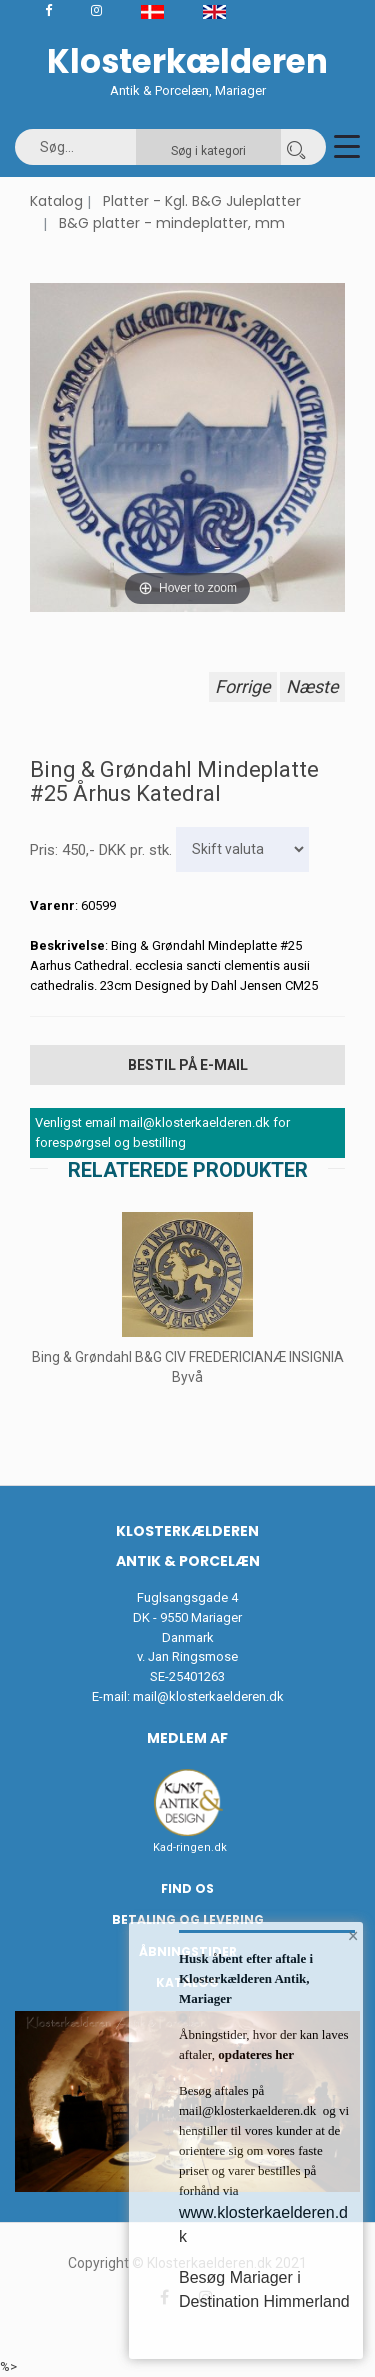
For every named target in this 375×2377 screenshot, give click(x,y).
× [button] (353, 1936)
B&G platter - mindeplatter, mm (172, 223)
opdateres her (254, 2054)
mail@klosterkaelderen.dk (208, 1696)
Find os (187, 1888)
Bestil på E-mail (188, 1065)
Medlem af (187, 1738)
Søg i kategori (208, 151)
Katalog (56, 201)
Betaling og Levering (188, 1919)
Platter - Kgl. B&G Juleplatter (202, 201)
